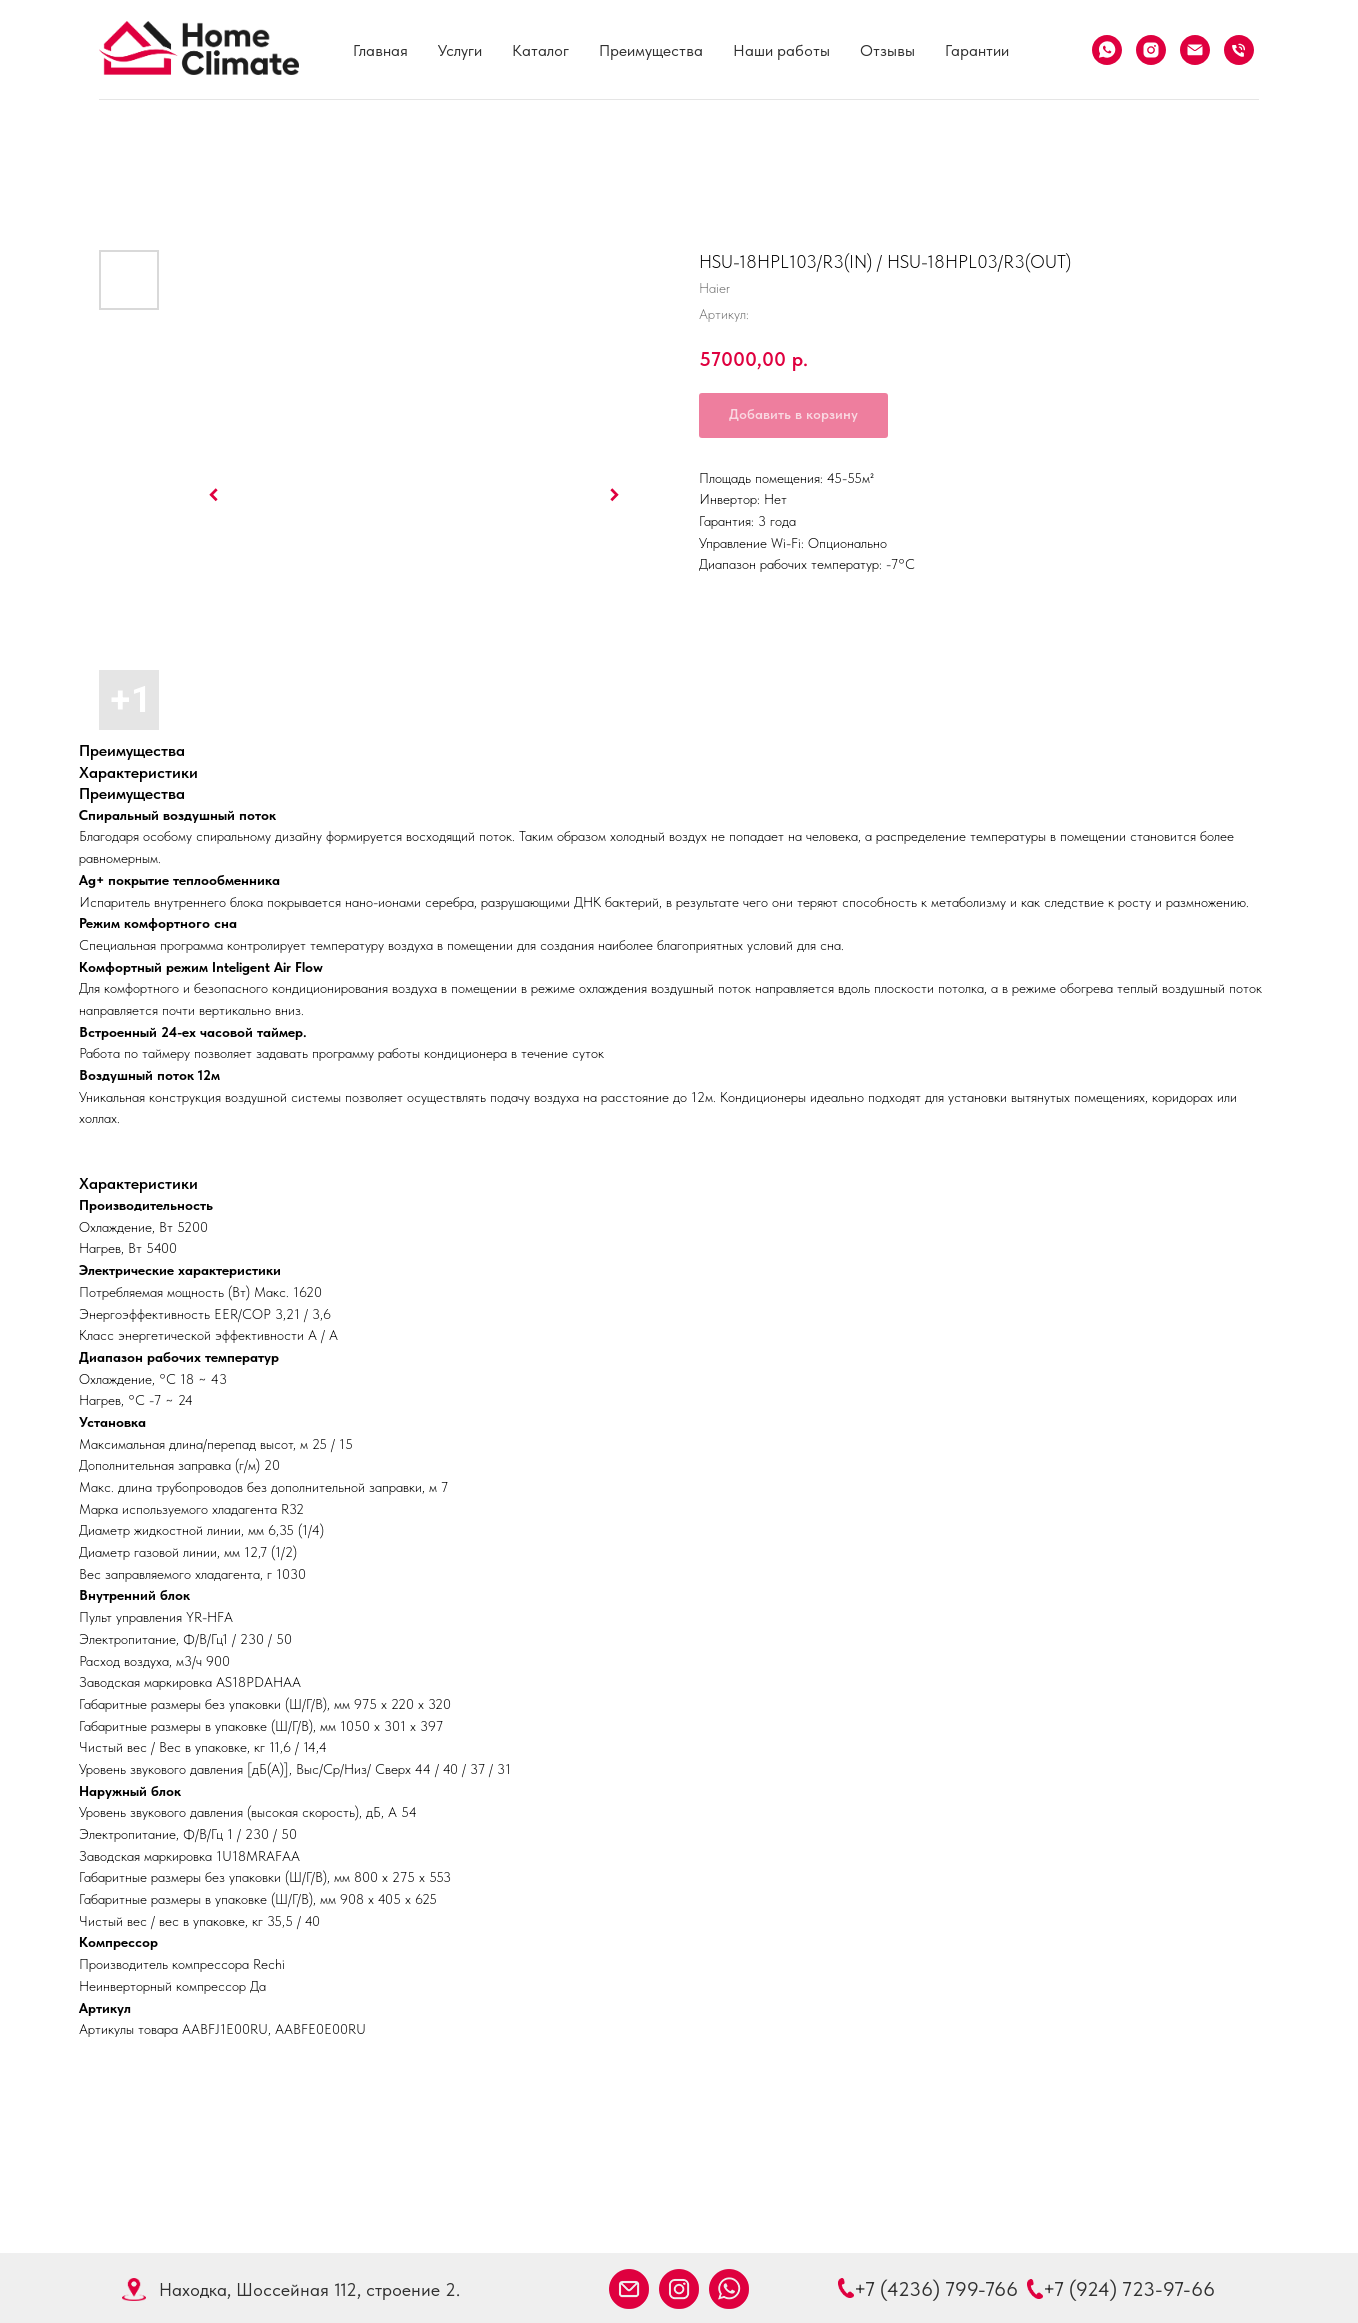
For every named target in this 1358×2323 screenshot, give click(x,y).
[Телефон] (1239, 50)
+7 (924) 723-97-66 (1129, 2289)
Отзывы (887, 50)
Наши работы (781, 50)
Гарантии (977, 50)
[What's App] (1107, 50)
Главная (380, 50)
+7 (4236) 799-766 (936, 2289)
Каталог (540, 50)
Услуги (460, 50)
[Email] (1195, 50)
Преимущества (651, 50)
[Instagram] (1151, 50)
